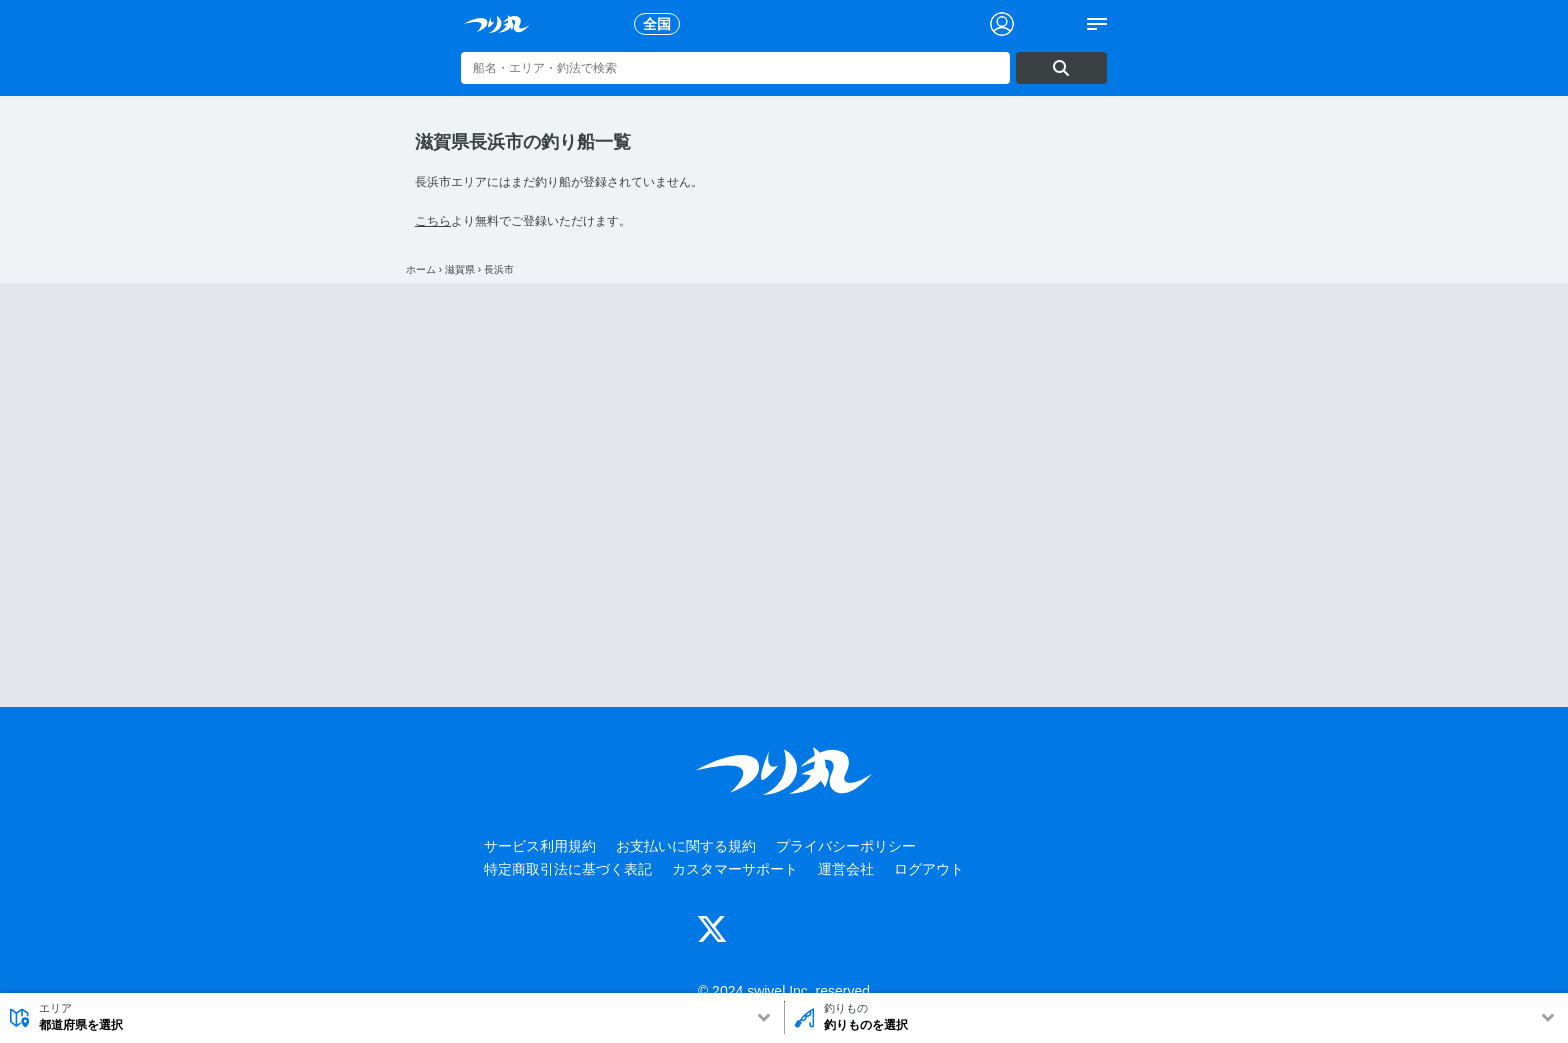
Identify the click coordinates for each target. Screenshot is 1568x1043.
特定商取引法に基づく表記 (568, 869)
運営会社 (846, 869)
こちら (433, 221)
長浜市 (499, 269)
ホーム (421, 269)
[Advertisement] (784, 495)
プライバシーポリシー (846, 846)
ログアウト (929, 869)
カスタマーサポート (735, 869)
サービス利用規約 (540, 846)
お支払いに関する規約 (686, 846)
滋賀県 (460, 269)
